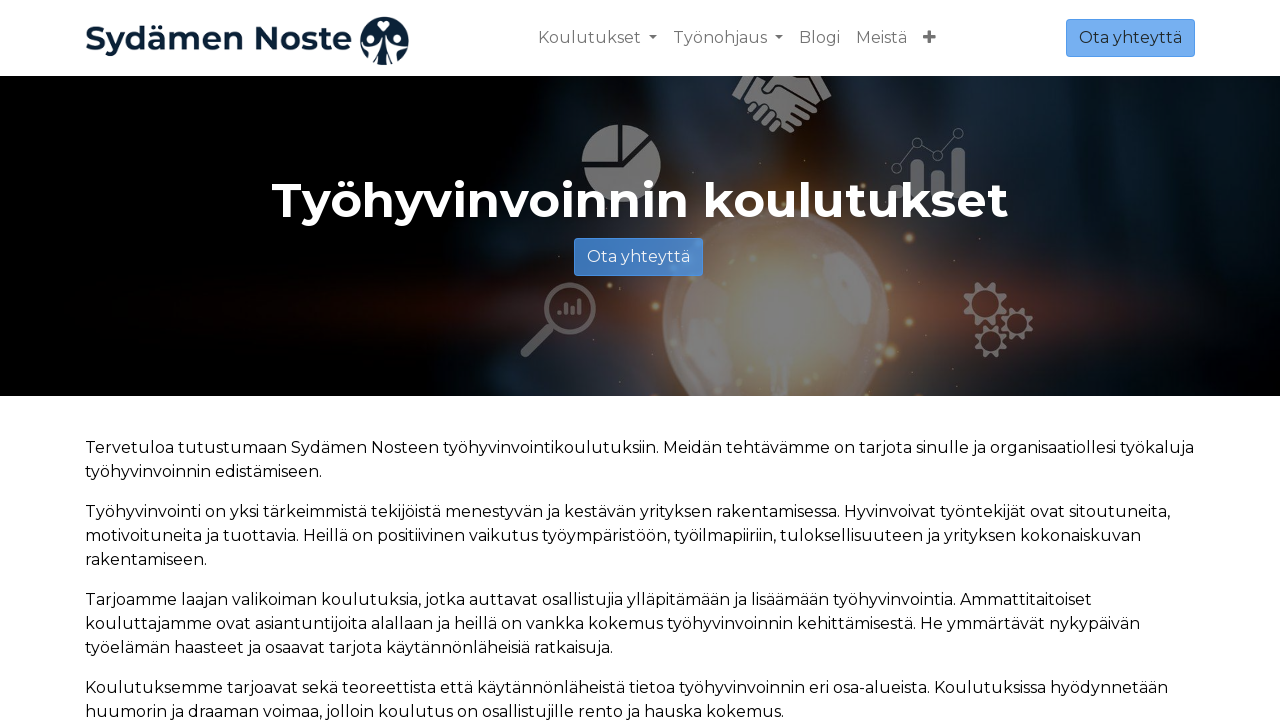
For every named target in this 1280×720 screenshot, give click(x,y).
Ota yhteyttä (1130, 37)
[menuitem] (819, 38)
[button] (929, 38)
